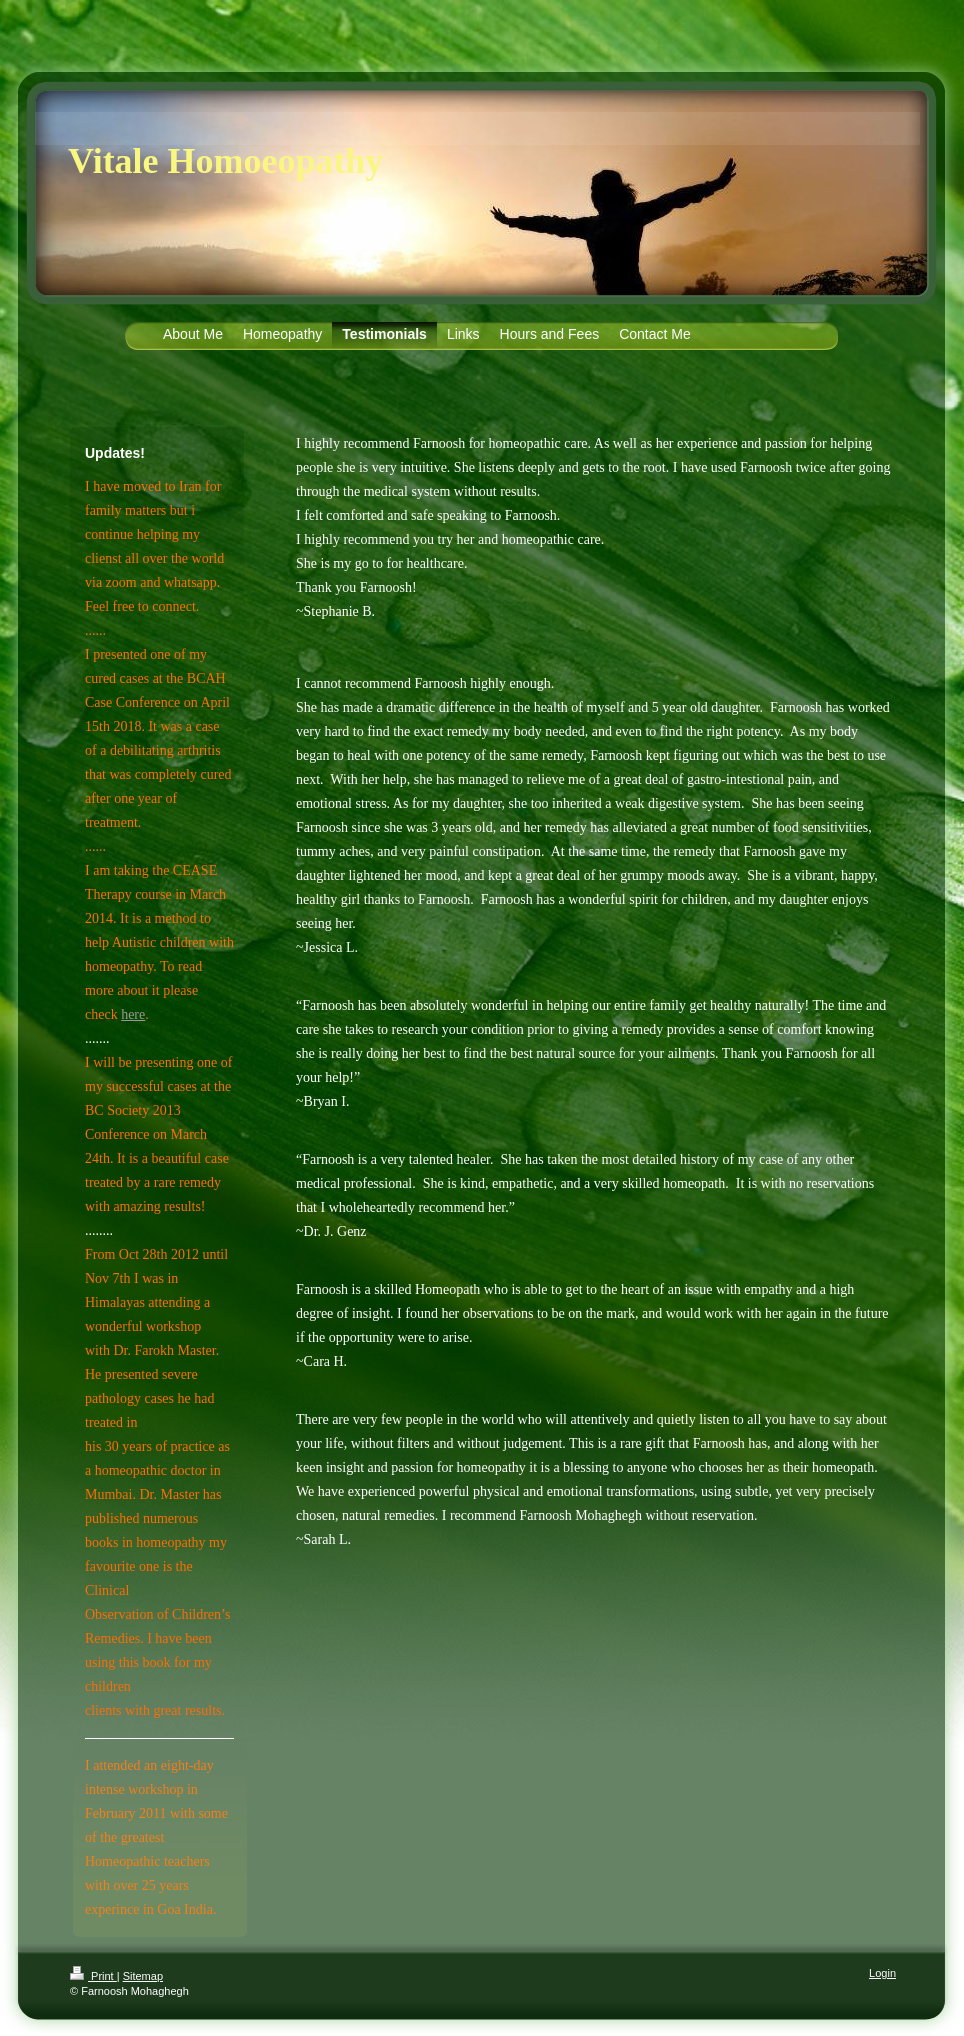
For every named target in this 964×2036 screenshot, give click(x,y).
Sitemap (143, 1976)
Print (93, 1976)
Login (882, 1973)
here (133, 1014)
